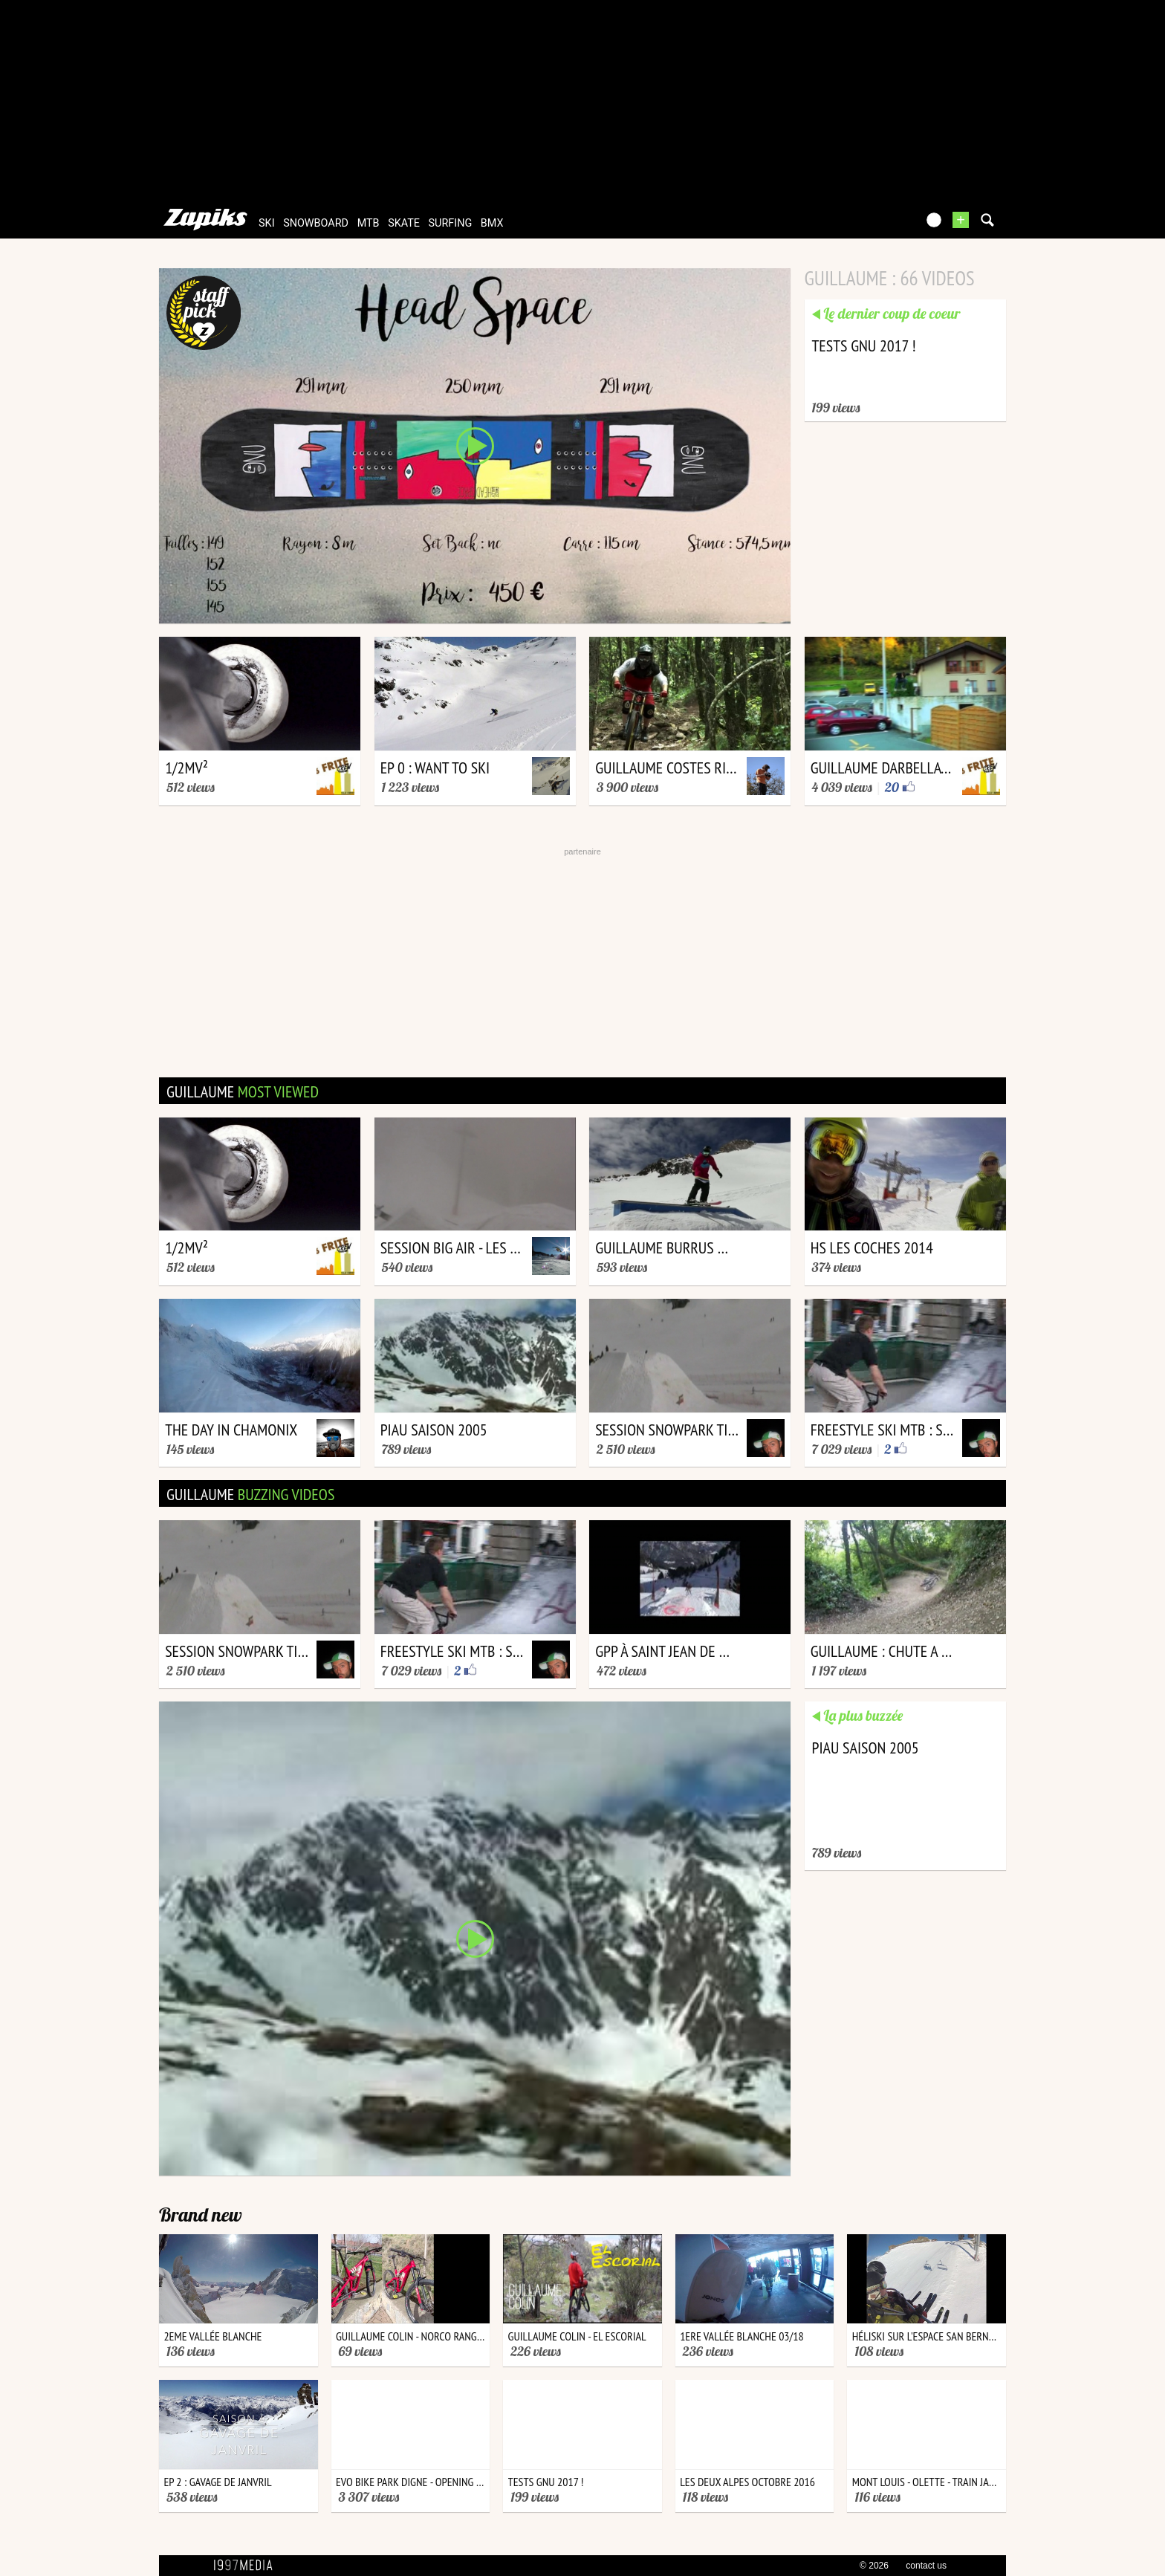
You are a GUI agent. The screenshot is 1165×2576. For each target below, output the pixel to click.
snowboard (315, 223)
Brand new (200, 2214)
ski (267, 223)
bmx (492, 223)
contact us (926, 2565)
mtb (368, 223)
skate (404, 223)
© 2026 (874, 2565)
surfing (451, 223)
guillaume (242, 1091)
